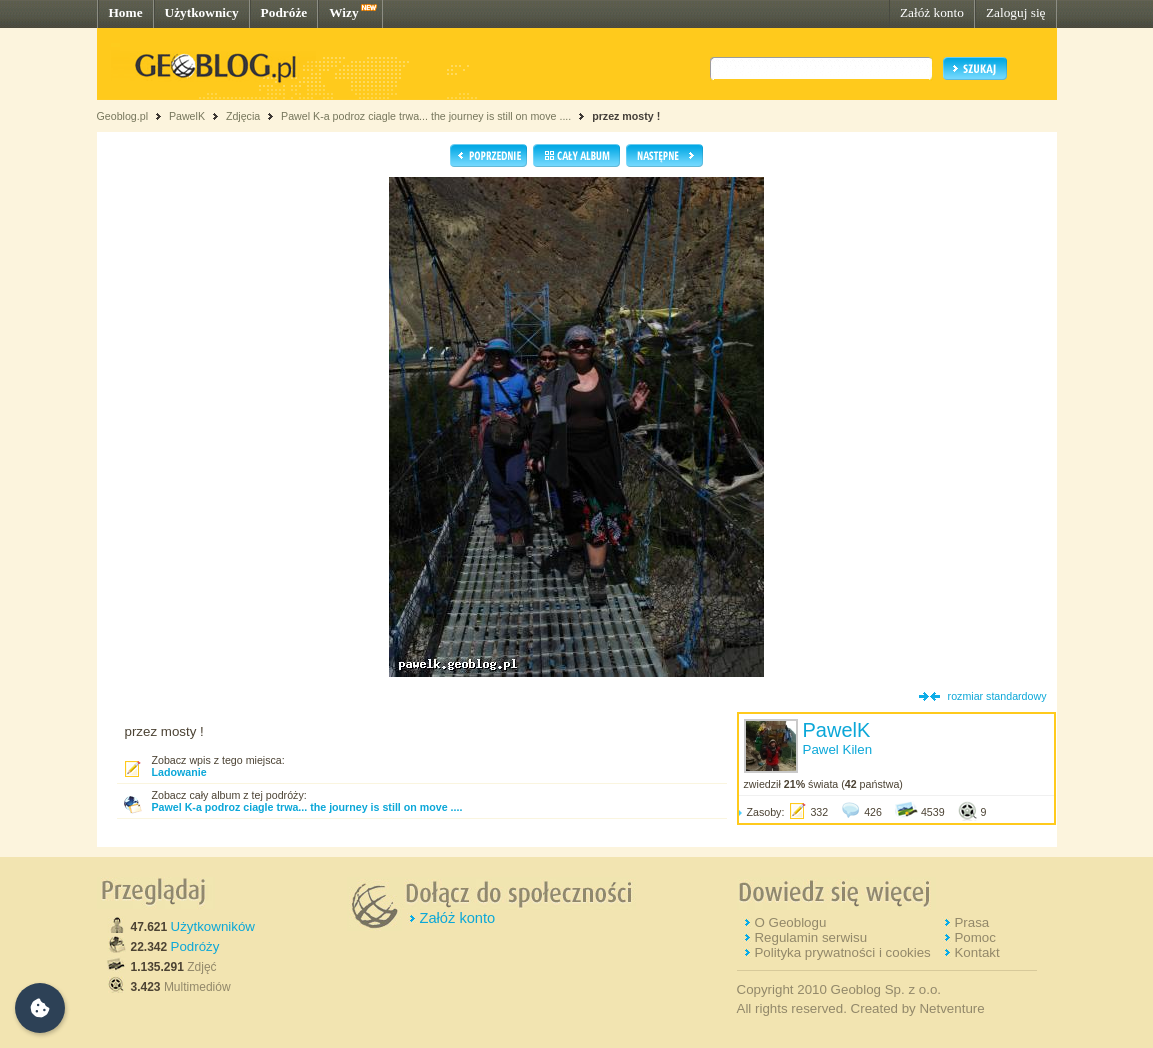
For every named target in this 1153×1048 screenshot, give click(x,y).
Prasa (971, 922)
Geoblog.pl (123, 116)
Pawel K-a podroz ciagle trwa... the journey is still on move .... (426, 116)
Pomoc (974, 937)
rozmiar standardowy (997, 696)
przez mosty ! (626, 116)
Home (126, 12)
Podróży (195, 946)
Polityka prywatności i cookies (842, 952)
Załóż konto (932, 12)
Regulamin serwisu (810, 937)
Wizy (343, 12)
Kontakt (976, 952)
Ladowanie (179, 772)
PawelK (187, 116)
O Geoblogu (790, 922)
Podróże (284, 12)
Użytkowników (213, 926)
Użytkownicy (202, 12)
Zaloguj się (1016, 12)
